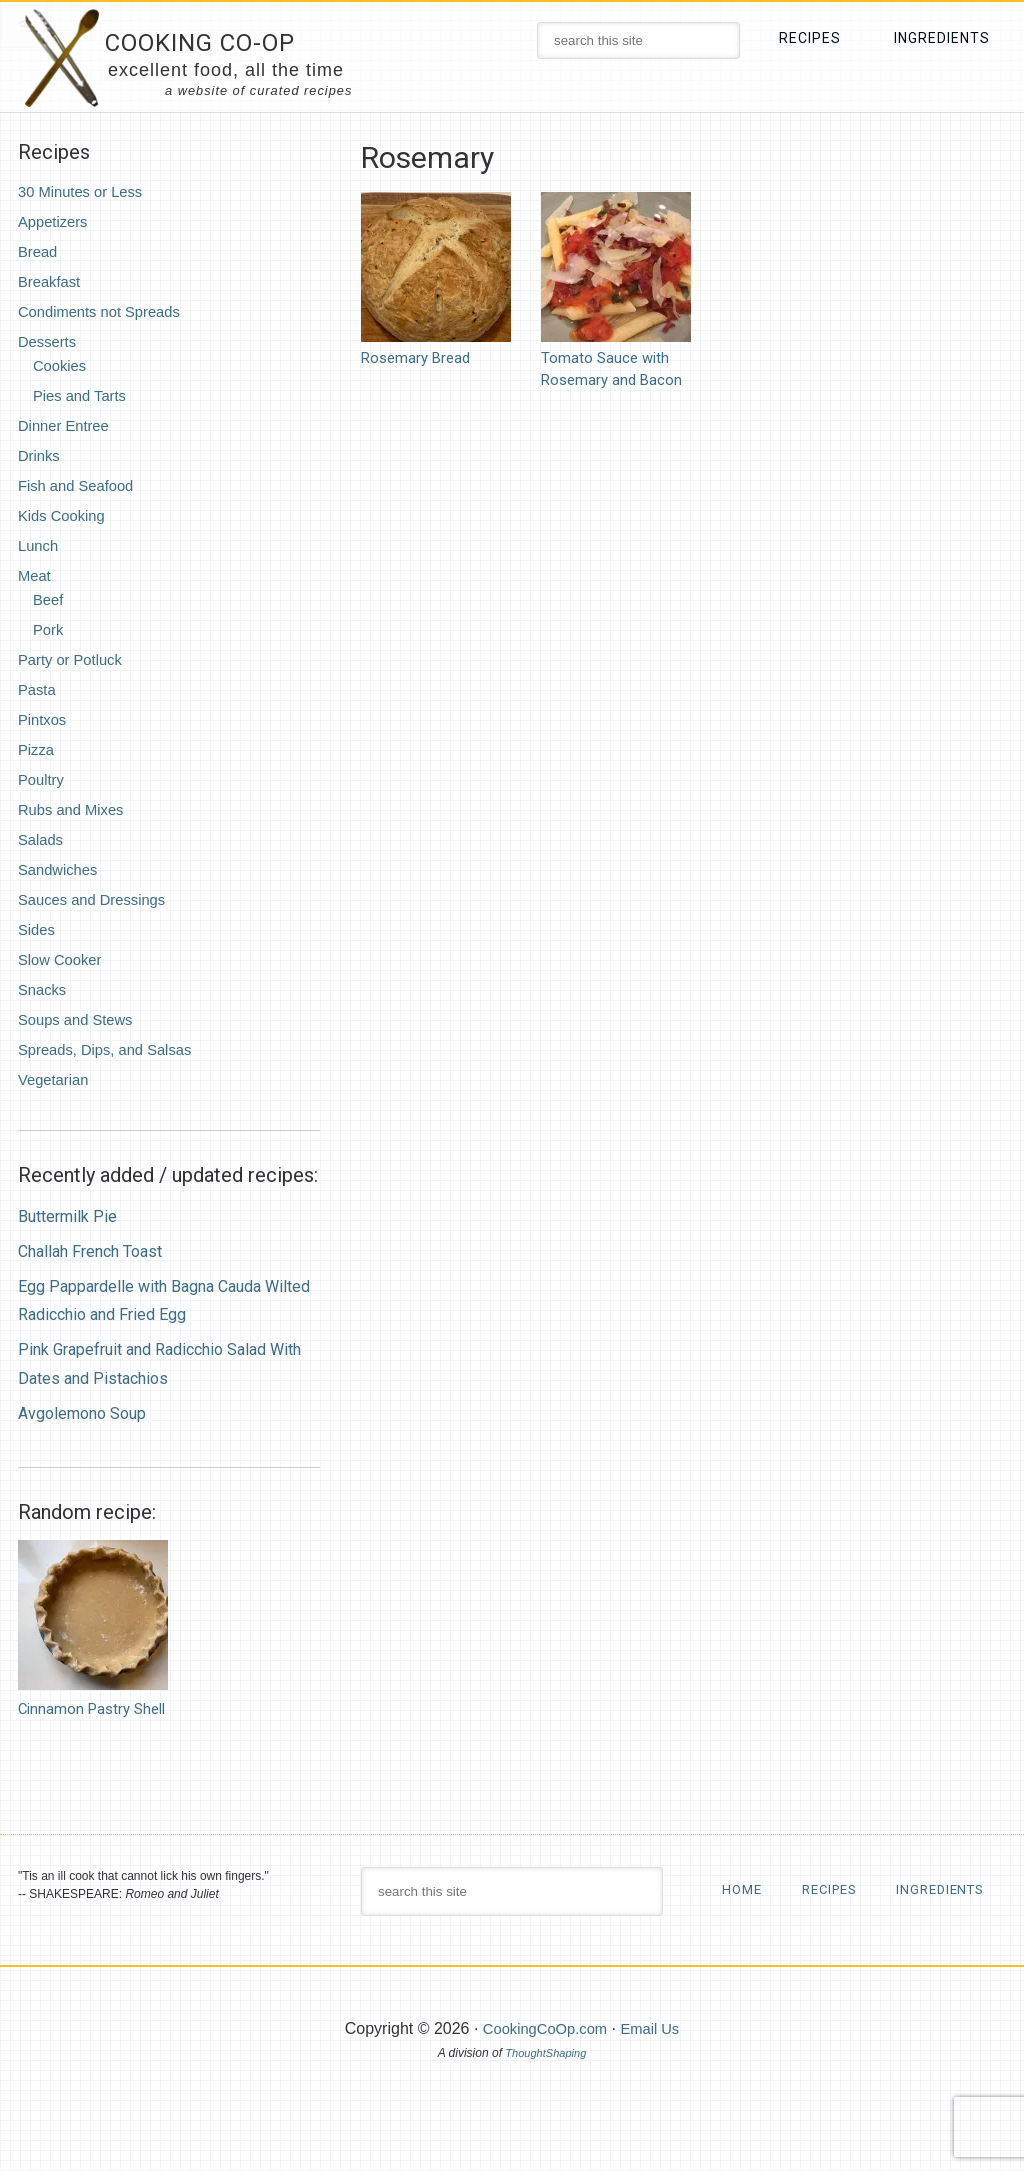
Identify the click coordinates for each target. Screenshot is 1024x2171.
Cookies (62, 365)
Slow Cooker (63, 959)
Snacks (44, 989)
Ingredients (770, 1939)
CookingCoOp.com (542, 2078)
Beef (49, 599)
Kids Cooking (65, 515)
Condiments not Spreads (106, 311)
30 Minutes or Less (85, 191)
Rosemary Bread (419, 357)
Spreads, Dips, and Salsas (112, 1049)
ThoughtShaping (546, 2103)
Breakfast (52, 281)
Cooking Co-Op (224, 40)
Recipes (837, 1889)
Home (743, 1889)
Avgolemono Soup (82, 1413)
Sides (38, 929)
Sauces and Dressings (98, 899)
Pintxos (44, 719)
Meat (36, 575)
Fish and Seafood (80, 485)
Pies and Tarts (83, 395)
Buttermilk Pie (67, 1216)
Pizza (37, 749)
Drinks (40, 455)
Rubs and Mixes (75, 809)
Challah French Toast (90, 1251)
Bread (39, 251)
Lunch (40, 545)
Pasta (38, 689)
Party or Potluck (74, 659)
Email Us (655, 2078)
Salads (42, 839)
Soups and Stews (80, 1019)
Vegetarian (56, 1079)
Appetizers (56, 221)
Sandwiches (61, 869)
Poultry (43, 779)
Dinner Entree (67, 425)
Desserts (49, 341)
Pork (49, 629)
